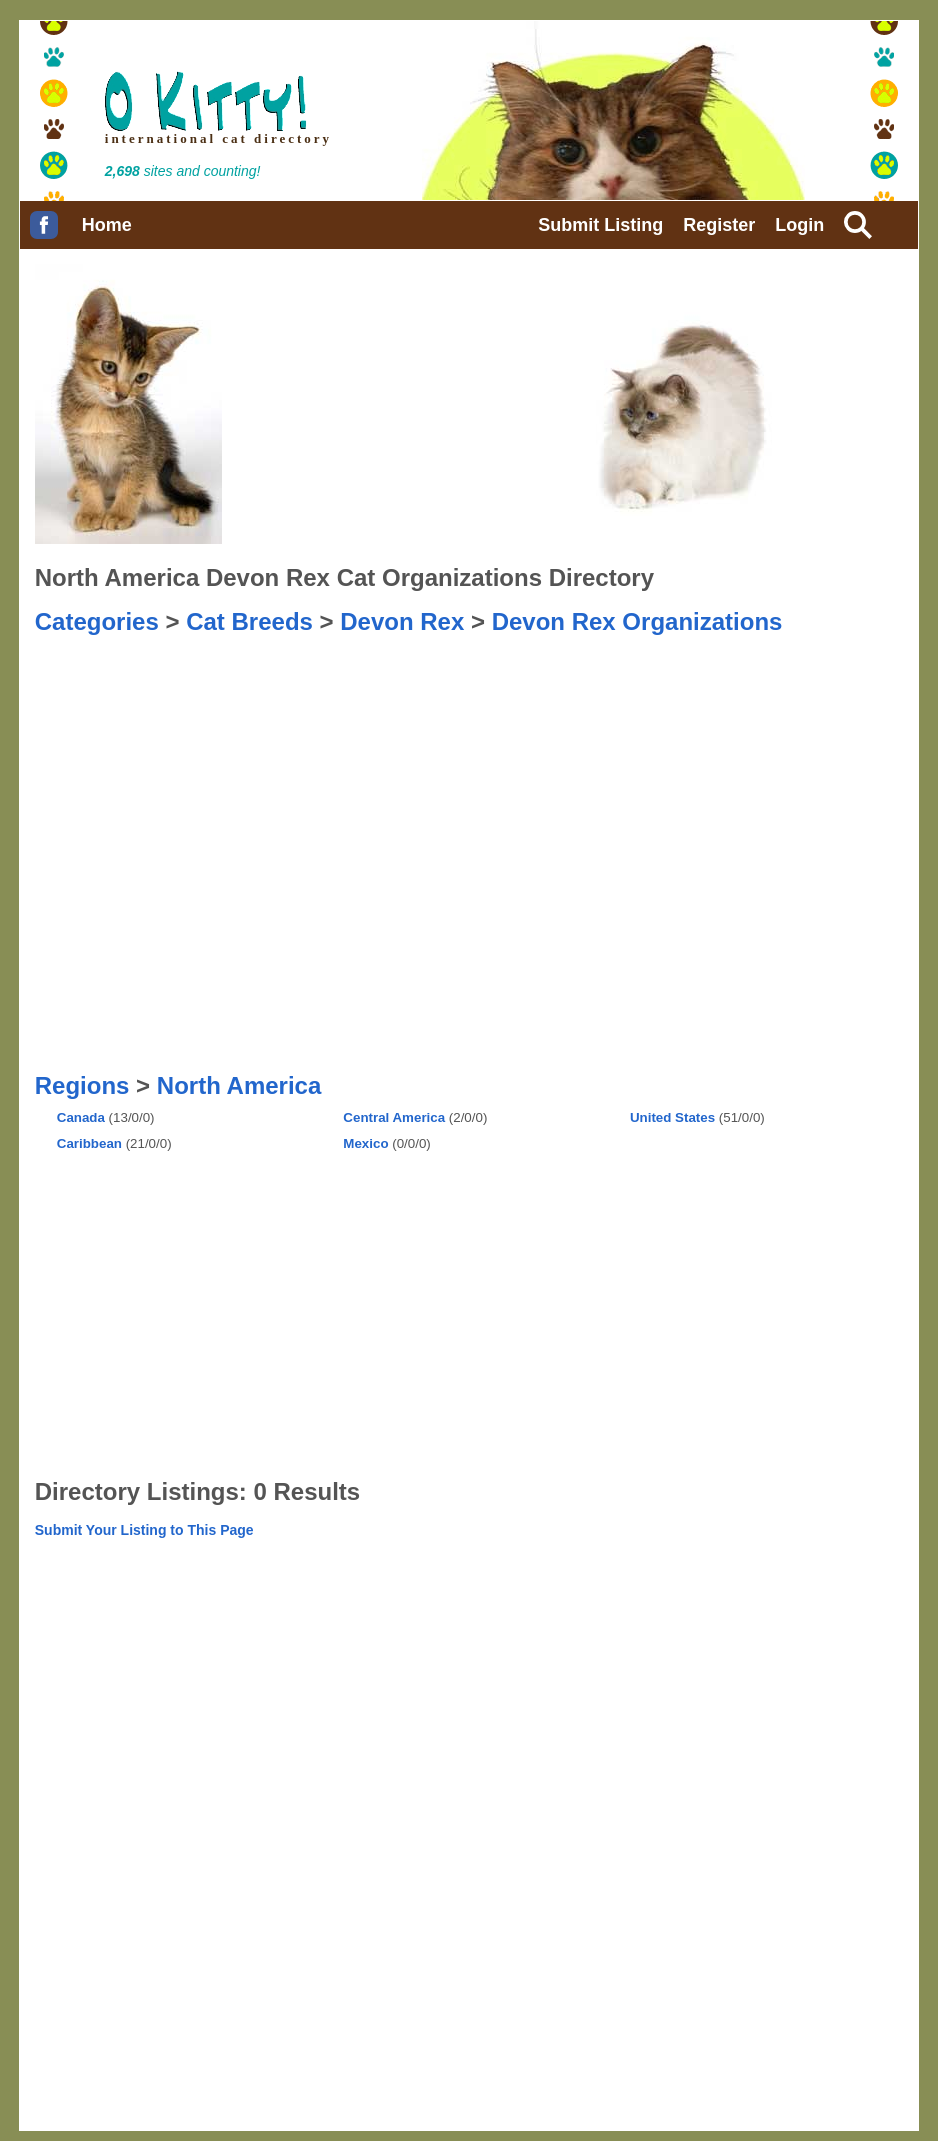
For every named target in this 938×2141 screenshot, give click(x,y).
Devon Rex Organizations (637, 621)
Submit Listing (600, 225)
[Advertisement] (135, 686)
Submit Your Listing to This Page (144, 1530)
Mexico (365, 1143)
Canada (81, 1117)
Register (719, 225)
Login (799, 225)
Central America (394, 1117)
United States (672, 1117)
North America (239, 1085)
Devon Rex (402, 621)
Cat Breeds (249, 621)
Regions (82, 1085)
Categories (97, 621)
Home (107, 225)
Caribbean (89, 1143)
